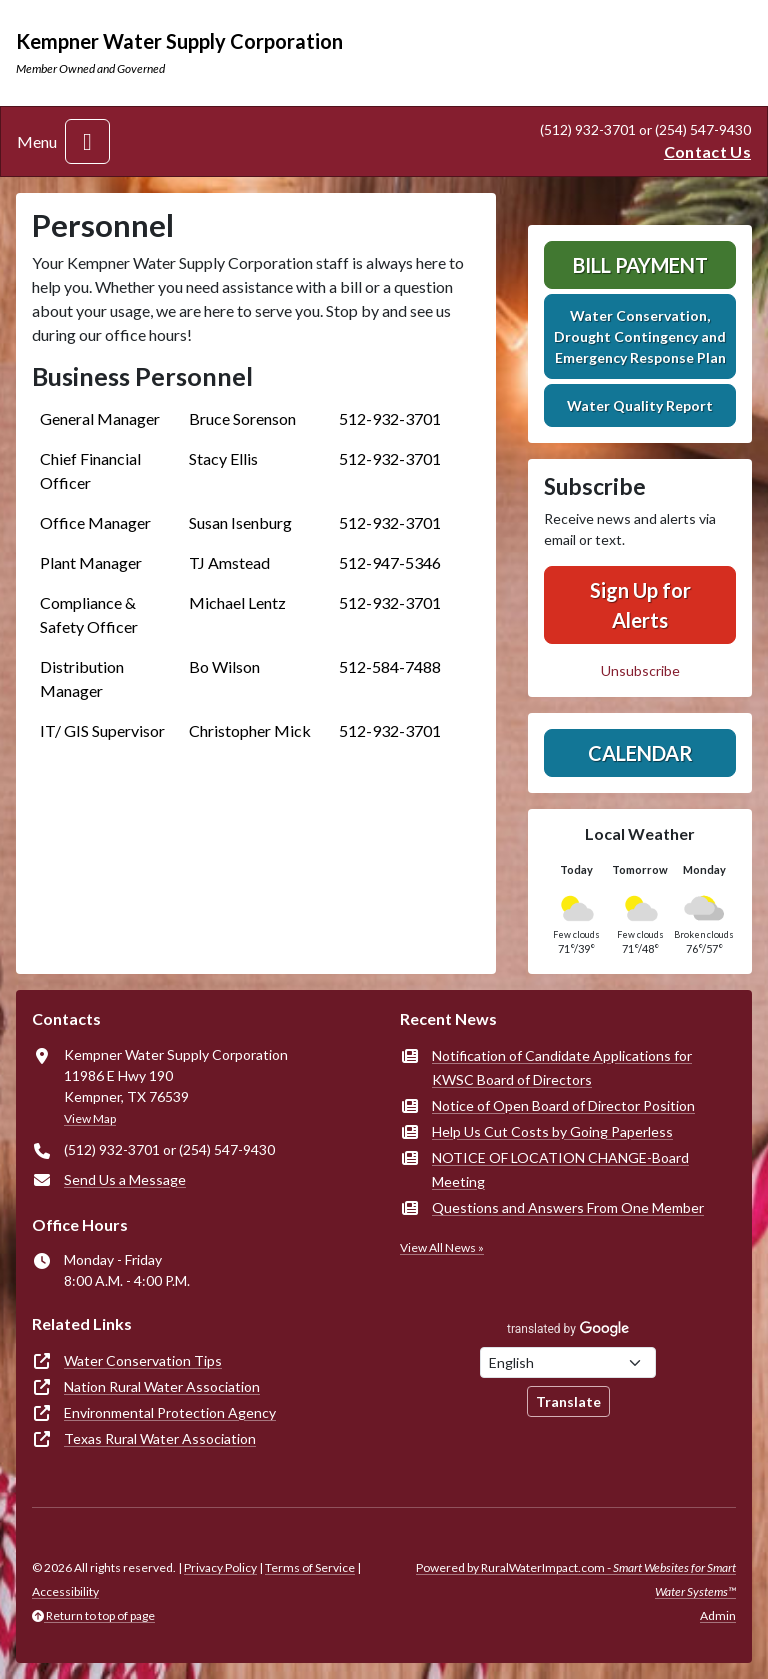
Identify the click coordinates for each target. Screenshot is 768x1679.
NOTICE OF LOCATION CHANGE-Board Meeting (560, 1169)
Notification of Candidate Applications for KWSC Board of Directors (562, 1067)
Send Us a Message (125, 1179)
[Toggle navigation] (87, 141)
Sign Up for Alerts (640, 605)
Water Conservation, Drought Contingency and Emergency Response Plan (640, 336)
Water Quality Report (640, 405)
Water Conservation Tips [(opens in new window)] (143, 1360)
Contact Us (707, 151)
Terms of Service (310, 1567)
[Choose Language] (568, 1362)
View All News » (442, 1247)
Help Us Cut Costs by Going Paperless (552, 1131)
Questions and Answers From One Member (568, 1207)
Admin (718, 1615)
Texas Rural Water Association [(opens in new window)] (160, 1438)
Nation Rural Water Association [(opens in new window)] (162, 1386)
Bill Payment (640, 265)
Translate (568, 1401)
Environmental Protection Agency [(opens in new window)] (170, 1412)
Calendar (640, 753)
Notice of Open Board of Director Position (563, 1105)
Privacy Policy (220, 1567)
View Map (90, 1118)
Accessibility (65, 1591)
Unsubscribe (640, 670)
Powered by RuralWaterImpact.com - (576, 1579)
